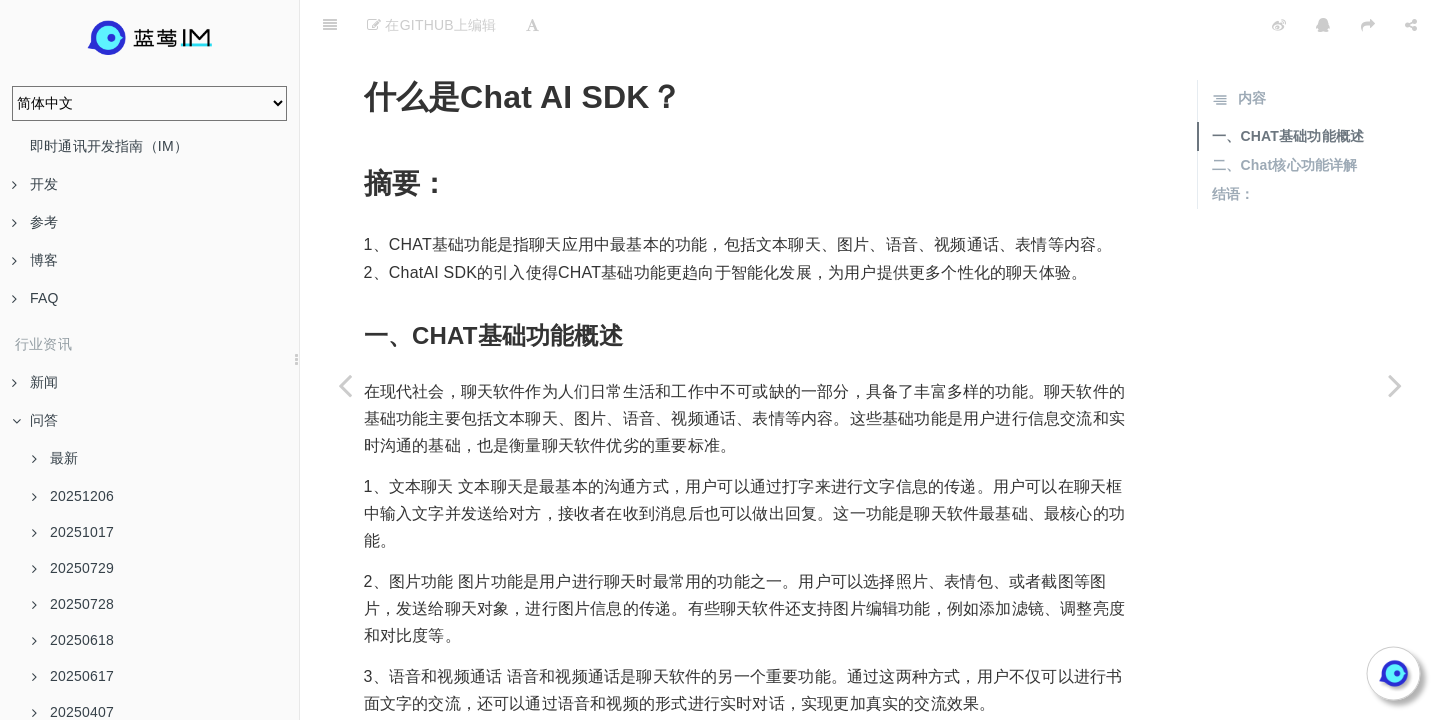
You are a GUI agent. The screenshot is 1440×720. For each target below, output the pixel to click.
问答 (35, 420)
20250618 (73, 640)
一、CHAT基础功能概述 (1288, 86)
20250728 (73, 604)
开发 (35, 184)
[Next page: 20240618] (1395, 385)
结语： (1233, 144)
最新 (55, 458)
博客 (35, 260)
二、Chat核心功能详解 (1285, 115)
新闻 (35, 382)
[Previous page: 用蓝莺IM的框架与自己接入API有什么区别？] (345, 385)
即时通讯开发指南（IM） (109, 146)
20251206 (73, 496)
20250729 (73, 568)
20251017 (73, 532)
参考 (35, 222)
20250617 (73, 676)
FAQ (35, 298)
